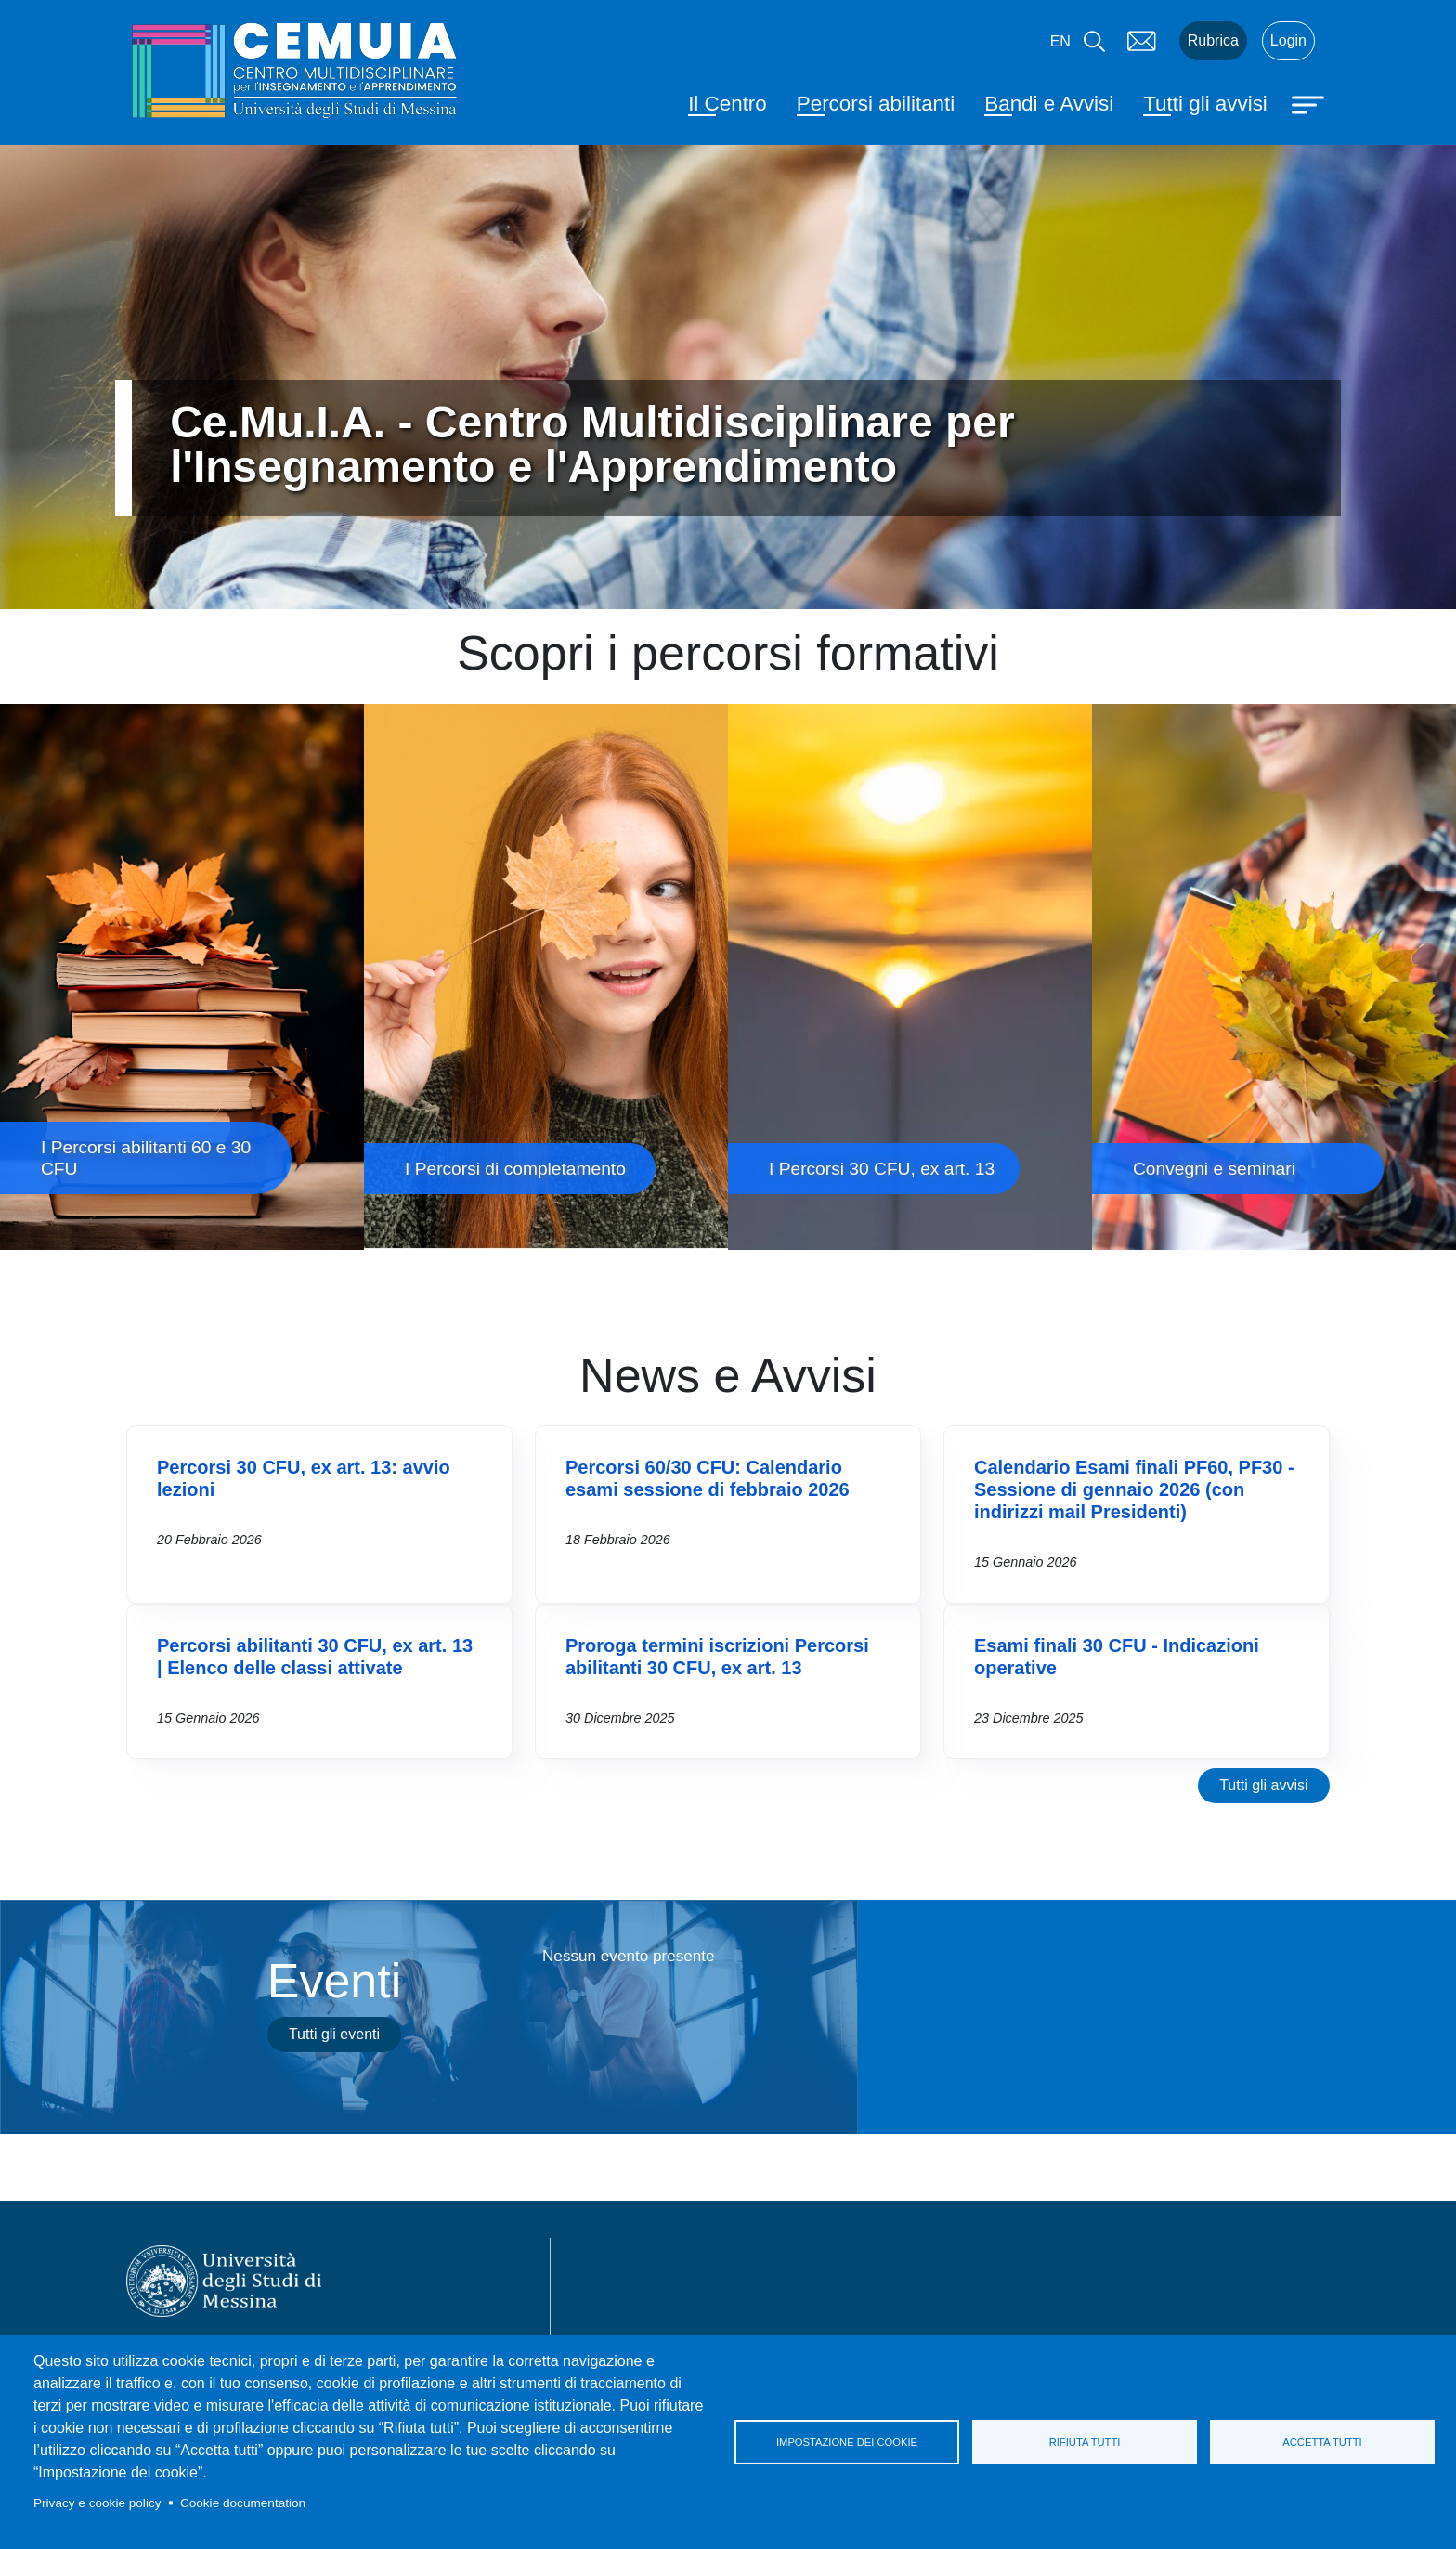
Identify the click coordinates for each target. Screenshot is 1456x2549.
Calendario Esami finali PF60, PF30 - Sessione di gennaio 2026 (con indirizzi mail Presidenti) (1134, 1489)
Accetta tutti (1321, 2442)
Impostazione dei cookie (846, 2442)
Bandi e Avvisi (1048, 103)
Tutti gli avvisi (1205, 103)
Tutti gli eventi (334, 2034)
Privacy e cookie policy (97, 2503)
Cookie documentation (243, 2503)
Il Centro (727, 103)
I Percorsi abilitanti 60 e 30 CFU (182, 977)
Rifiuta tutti (1085, 2442)
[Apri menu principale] (1310, 103)
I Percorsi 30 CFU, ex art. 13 (910, 977)
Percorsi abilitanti (876, 103)
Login (1288, 40)
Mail (1142, 40)
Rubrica (1213, 40)
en (1060, 41)
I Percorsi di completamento (546, 977)
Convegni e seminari (1274, 977)
